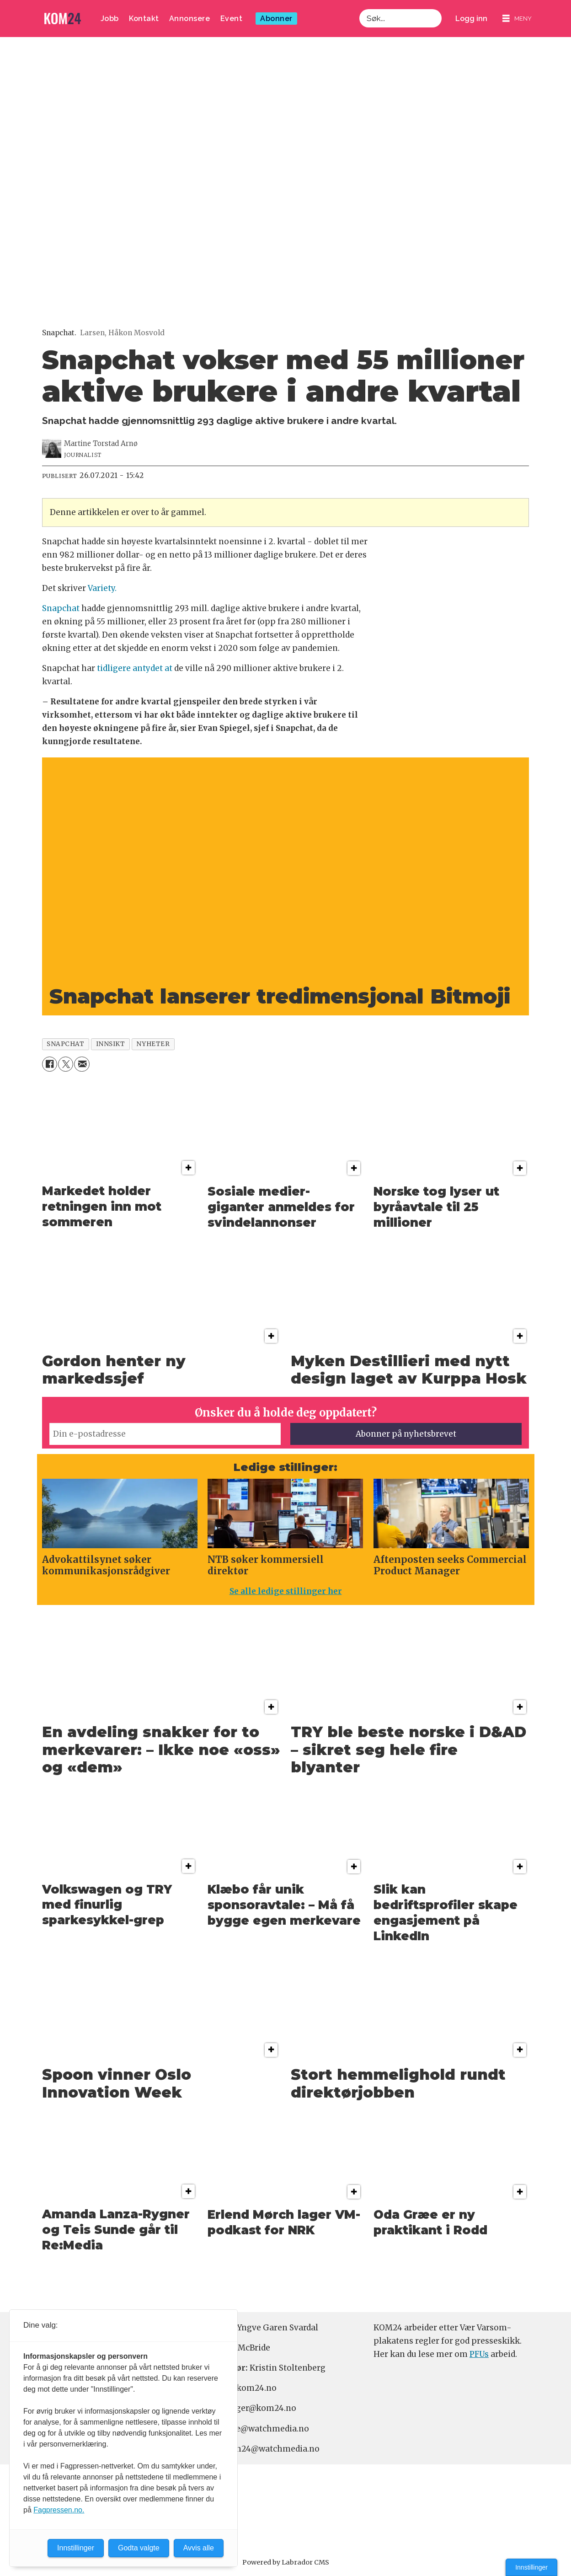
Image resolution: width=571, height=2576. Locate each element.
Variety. (102, 588)
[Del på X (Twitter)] (65, 1064)
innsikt (110, 1044)
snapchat (65, 1044)
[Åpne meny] (517, 18)
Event (231, 18)
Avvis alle (198, 2548)
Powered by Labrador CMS (285, 2562)
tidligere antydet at (134, 668)
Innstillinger (531, 2567)
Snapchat (61, 608)
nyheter (153, 1044)
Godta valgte (139, 2548)
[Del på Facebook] (49, 1064)
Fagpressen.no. (58, 2510)
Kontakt (144, 18)
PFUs (479, 2354)
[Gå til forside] (62, 18)
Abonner (276, 18)
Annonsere (189, 18)
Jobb (110, 18)
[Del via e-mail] (81, 1064)
